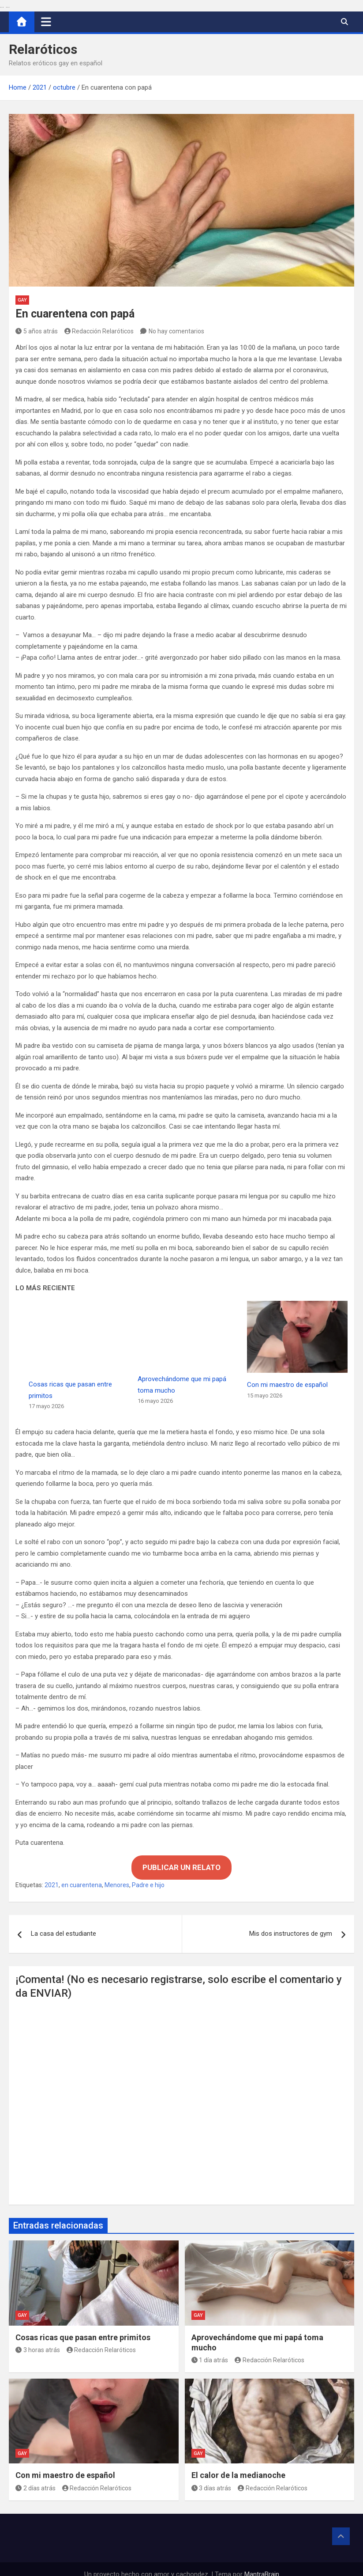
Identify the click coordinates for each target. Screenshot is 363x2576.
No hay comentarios (176, 331)
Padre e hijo (148, 1874)
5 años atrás (36, 331)
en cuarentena (81, 1874)
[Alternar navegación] (46, 21)
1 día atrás (209, 2349)
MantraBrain (261, 2563)
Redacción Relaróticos (99, 331)
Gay (22, 300)
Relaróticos (43, 49)
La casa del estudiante (63, 1922)
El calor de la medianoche (238, 2464)
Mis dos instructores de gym (290, 1922)
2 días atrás (35, 2477)
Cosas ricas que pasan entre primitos (82, 2326)
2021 (52, 1874)
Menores (117, 1874)
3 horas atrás (37, 2338)
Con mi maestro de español (287, 1385)
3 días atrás (211, 2477)
